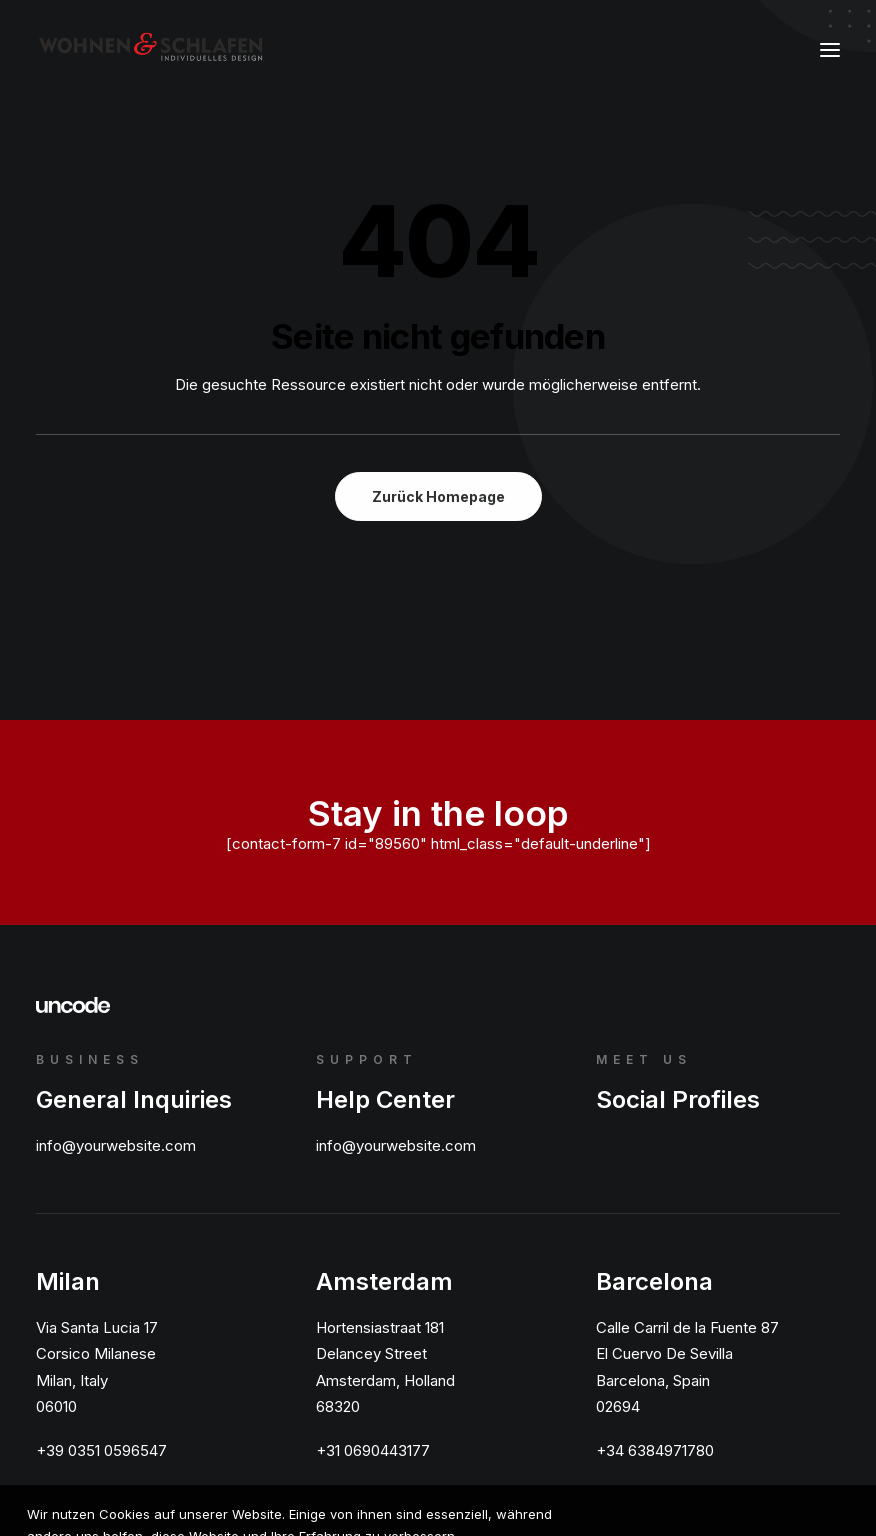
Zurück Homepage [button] (438, 496)
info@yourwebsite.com (116, 1145)
